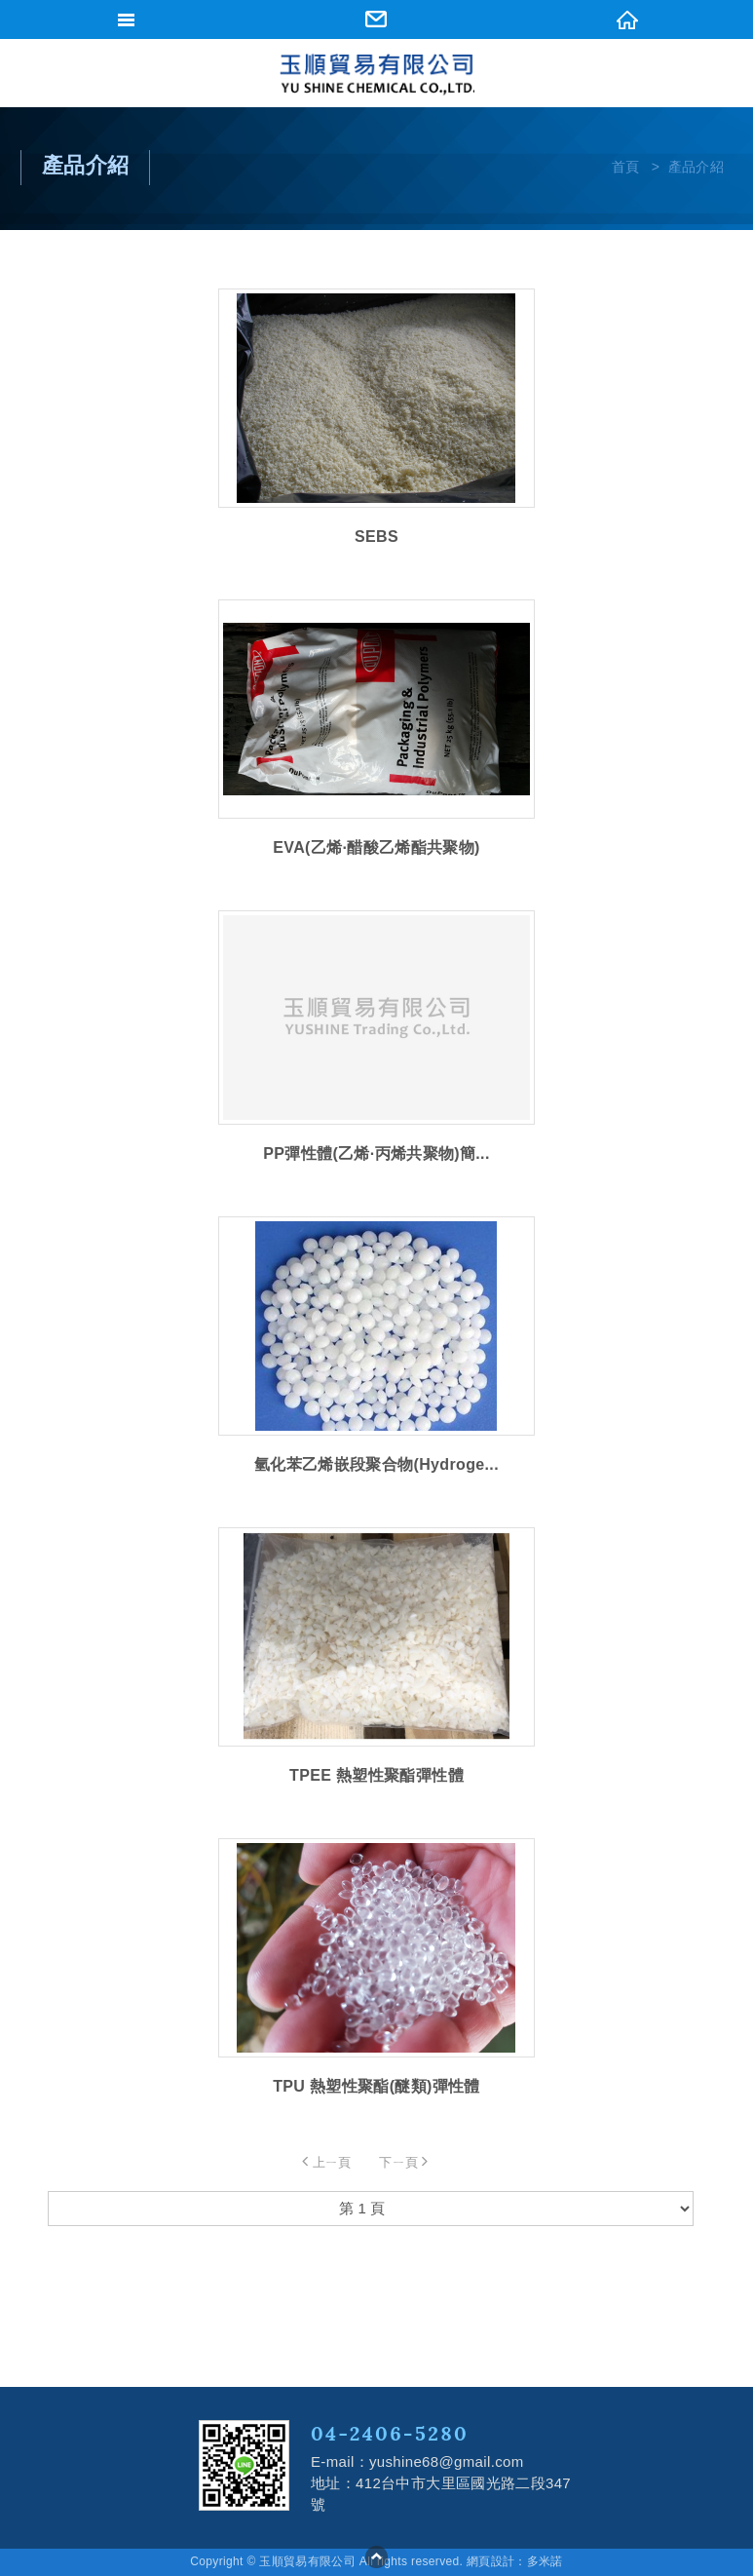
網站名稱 (377, 75)
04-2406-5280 (390, 2433)
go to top (377, 2556)
